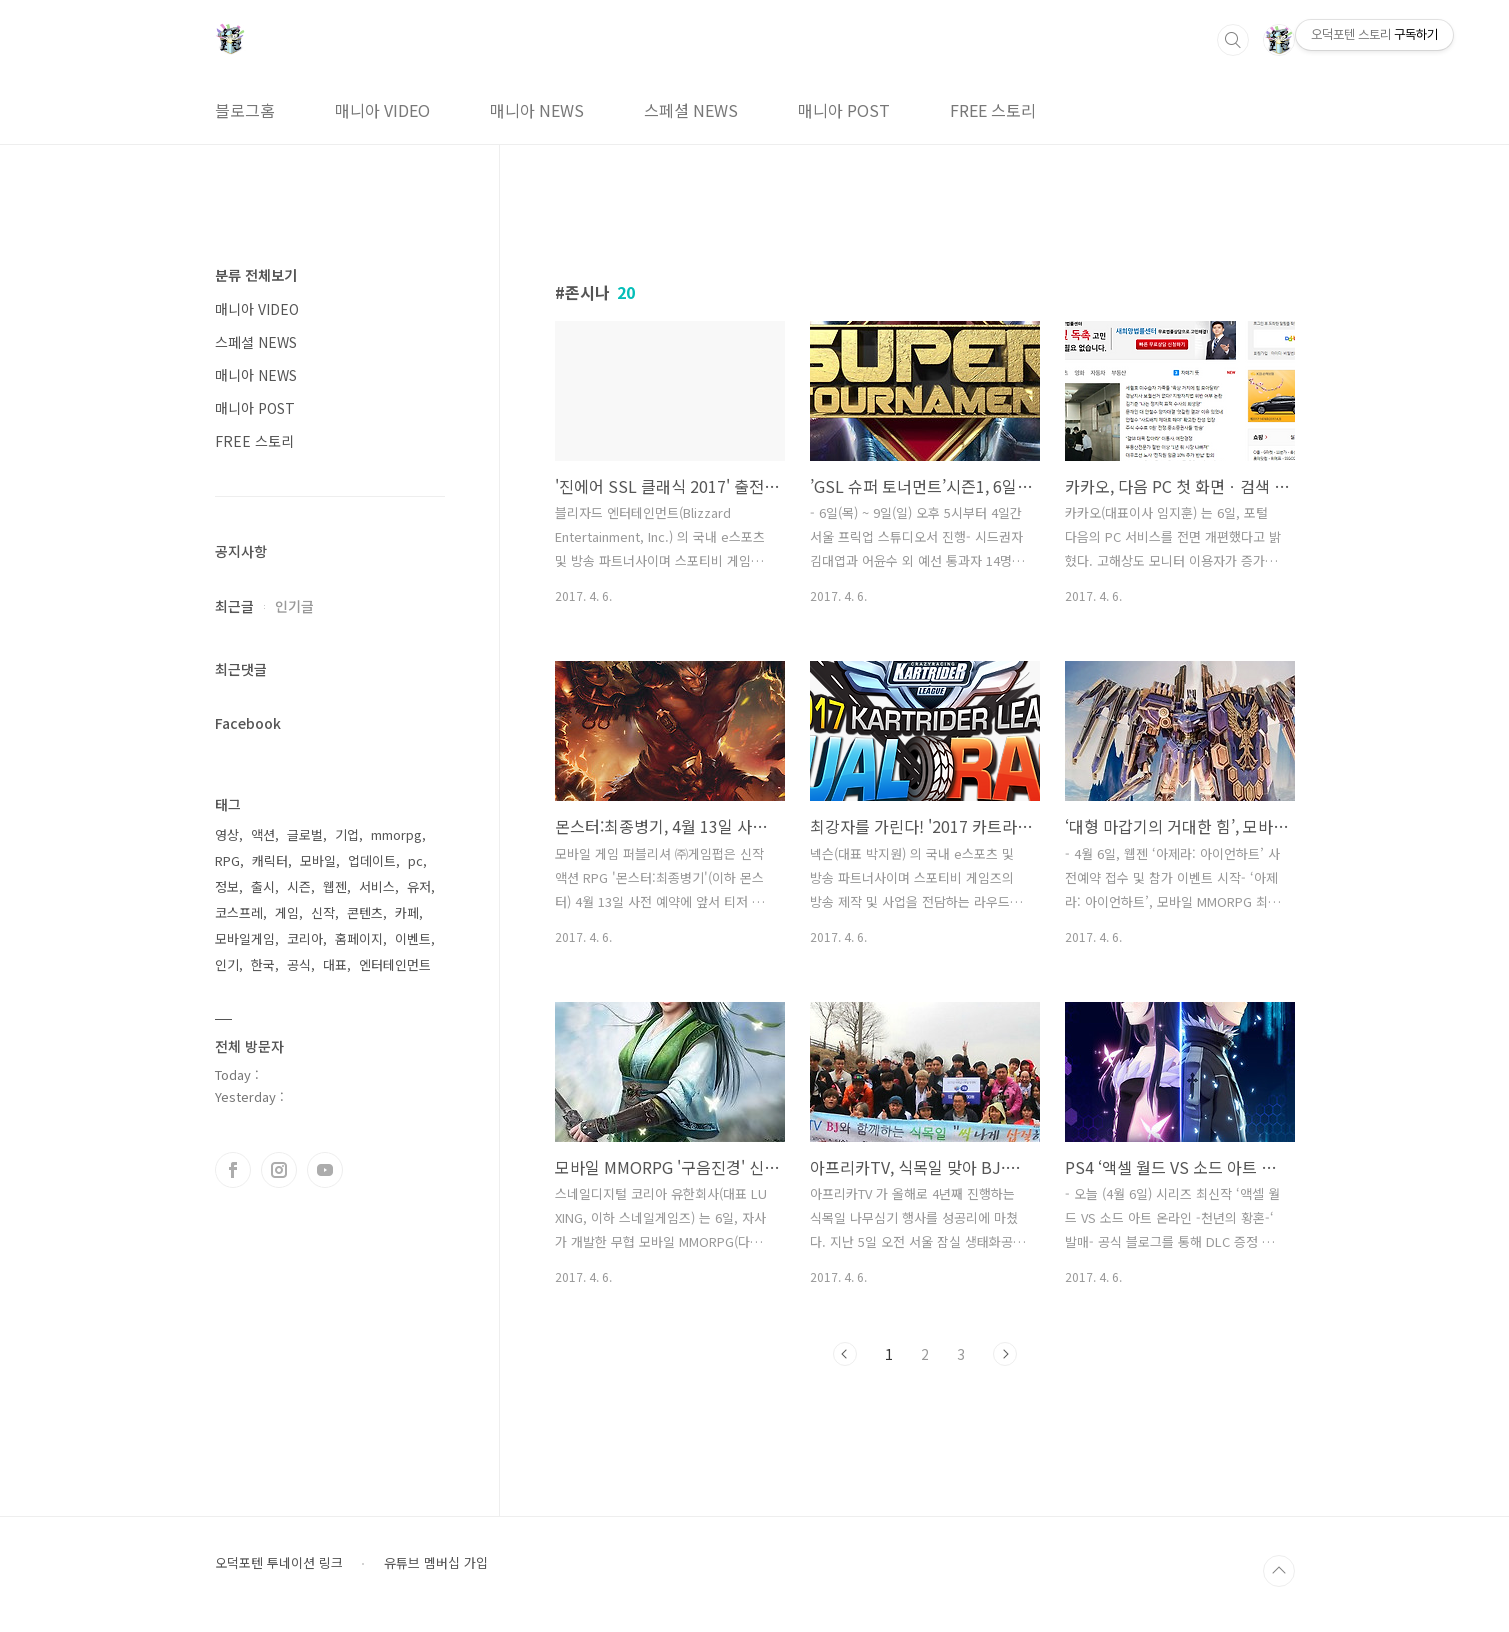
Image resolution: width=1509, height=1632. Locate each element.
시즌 (299, 886)
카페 (407, 912)
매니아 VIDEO (382, 110)
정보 (227, 886)
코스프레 (239, 912)
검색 (1233, 40)
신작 (323, 912)
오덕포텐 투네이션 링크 (279, 1563)
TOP (1279, 1571)
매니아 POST (844, 110)
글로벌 (305, 834)
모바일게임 (245, 938)
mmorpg (396, 834)
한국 (263, 964)
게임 (287, 912)
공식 (299, 964)
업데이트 (372, 860)
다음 (1005, 1354)
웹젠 (335, 886)
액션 (263, 834)
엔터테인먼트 (395, 964)
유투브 (325, 1170)
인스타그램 (279, 1170)
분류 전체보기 (256, 275)
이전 (845, 1354)
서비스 (377, 886)
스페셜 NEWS (691, 110)
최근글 (234, 606)
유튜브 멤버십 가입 (436, 1563)
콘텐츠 (365, 912)
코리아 (305, 938)
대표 (335, 964)
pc (415, 860)
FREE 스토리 (993, 110)
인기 (227, 964)
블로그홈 (245, 110)
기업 (347, 834)
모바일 (318, 860)
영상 (227, 834)
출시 (263, 886)
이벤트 (413, 938)
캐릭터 (270, 860)
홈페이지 (359, 938)
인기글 (294, 606)
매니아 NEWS (537, 110)
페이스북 (233, 1170)
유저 (419, 886)
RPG (227, 860)
